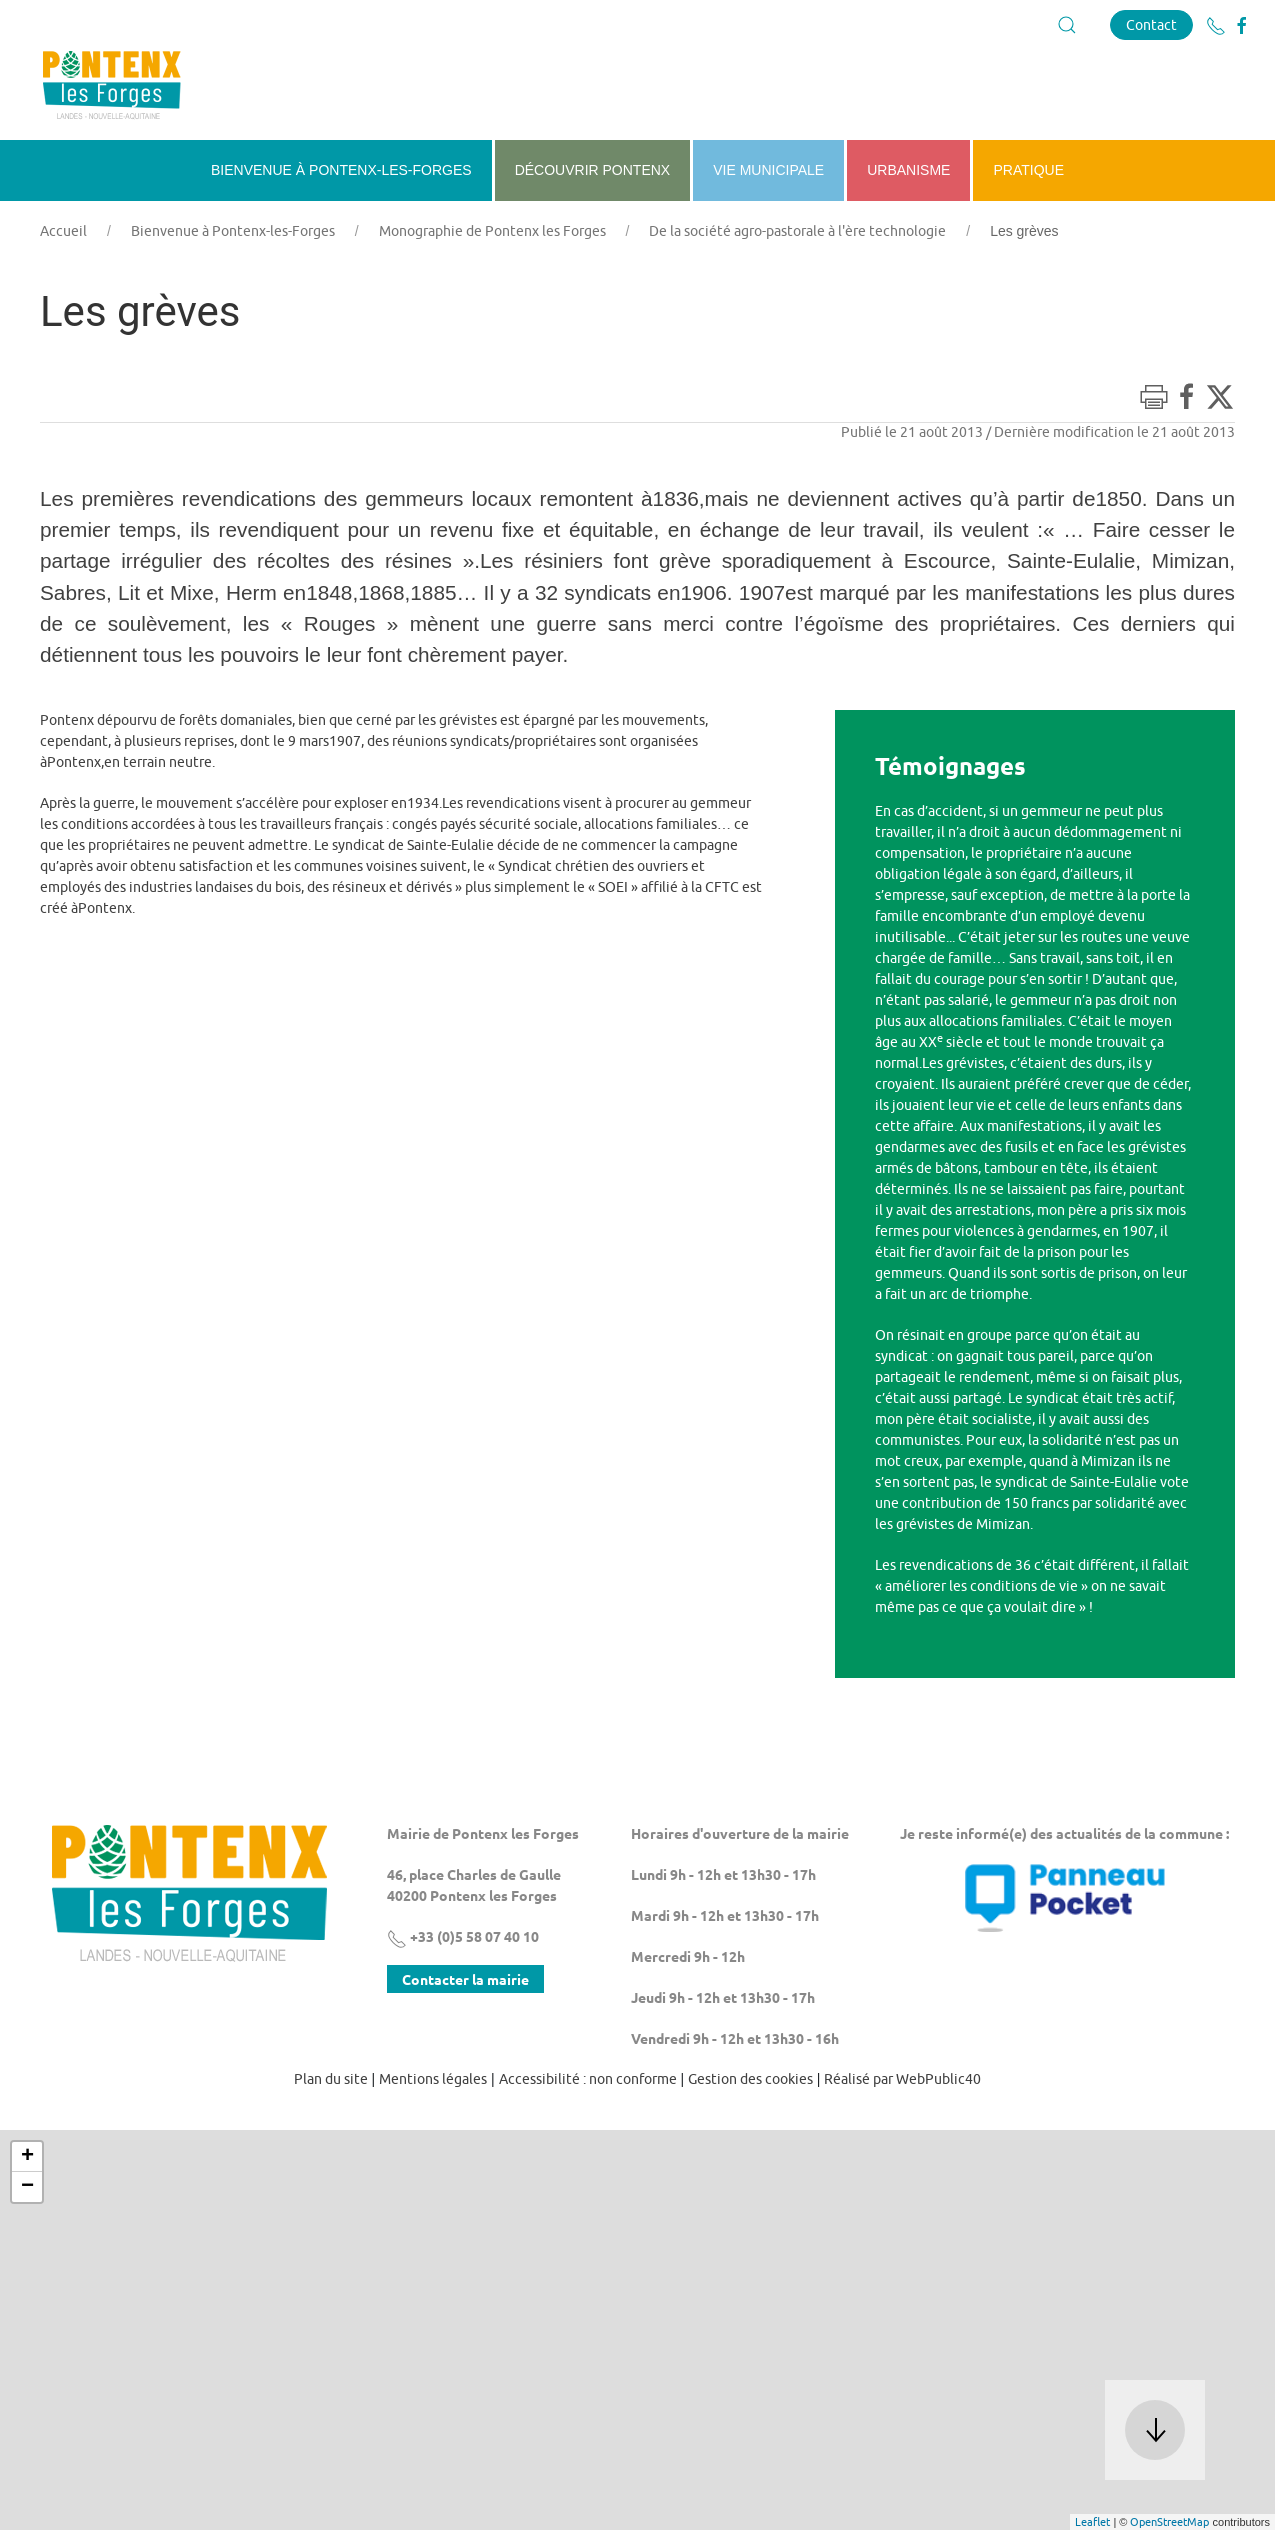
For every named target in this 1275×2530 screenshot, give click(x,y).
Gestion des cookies (750, 2079)
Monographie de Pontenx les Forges (492, 231)
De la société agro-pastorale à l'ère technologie (797, 231)
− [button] (27, 2187)
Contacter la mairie (465, 1979)
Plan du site (331, 2079)
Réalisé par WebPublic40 (902, 2079)
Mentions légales (433, 2079)
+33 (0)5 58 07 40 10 (463, 1936)
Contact (1151, 24)
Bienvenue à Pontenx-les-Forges (233, 231)
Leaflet (1092, 2521)
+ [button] (27, 2157)
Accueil (63, 231)
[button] (1067, 25)
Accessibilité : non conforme (588, 2079)
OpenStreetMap (1169, 2521)
